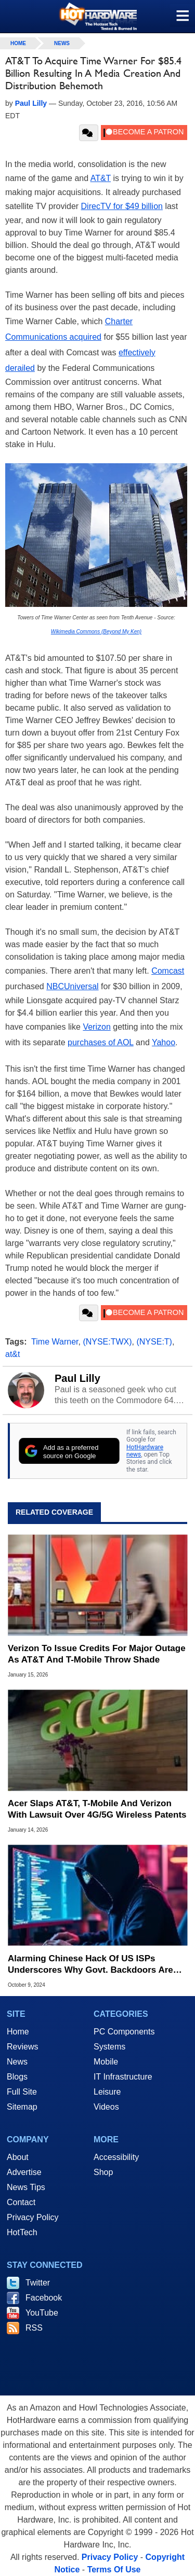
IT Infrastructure (123, 2076)
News (62, 43)
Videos (106, 2106)
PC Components (124, 2031)
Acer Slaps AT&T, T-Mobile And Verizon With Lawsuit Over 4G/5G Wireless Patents (97, 1809)
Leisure (107, 2091)
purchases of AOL (101, 1042)
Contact (21, 2202)
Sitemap (22, 2106)
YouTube (41, 2312)
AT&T (100, 178)
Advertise (24, 2172)
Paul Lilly (77, 1378)
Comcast (167, 970)
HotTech (22, 2232)
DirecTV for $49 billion (122, 206)
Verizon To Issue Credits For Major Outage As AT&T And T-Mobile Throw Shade (97, 1654)
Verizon (96, 1026)
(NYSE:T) (154, 1341)
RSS (34, 2327)
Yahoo (163, 1042)
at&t (12, 1354)
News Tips (26, 2187)
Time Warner (54, 1341)
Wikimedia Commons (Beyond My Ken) (96, 631)
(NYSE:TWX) (107, 1341)
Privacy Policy (33, 2217)
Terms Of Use (114, 2569)
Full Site (22, 2091)
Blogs (17, 2076)
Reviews (22, 2046)
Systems (109, 2046)
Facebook (43, 2297)
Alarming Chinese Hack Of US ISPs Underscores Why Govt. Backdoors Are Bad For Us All (90, 1965)
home (18, 43)
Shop (103, 2172)
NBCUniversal (72, 986)
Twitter (37, 2282)
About (18, 2157)
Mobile (106, 2061)
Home (18, 2031)
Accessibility (116, 2157)
